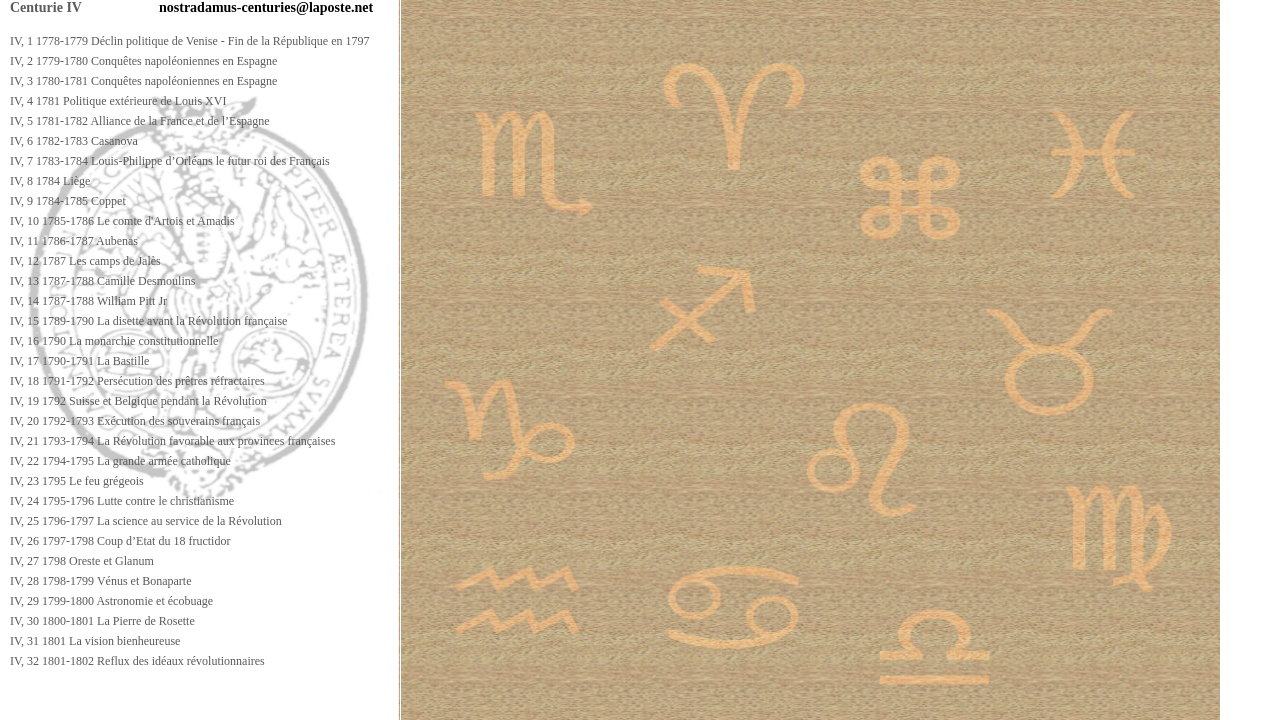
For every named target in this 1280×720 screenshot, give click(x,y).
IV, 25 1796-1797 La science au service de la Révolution (146, 521)
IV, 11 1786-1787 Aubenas (74, 241)
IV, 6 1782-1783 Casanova (74, 141)
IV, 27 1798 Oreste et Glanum (82, 561)
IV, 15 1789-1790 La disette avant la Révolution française (148, 321)
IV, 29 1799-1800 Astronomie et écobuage (111, 601)
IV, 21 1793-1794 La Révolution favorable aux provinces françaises (172, 441)
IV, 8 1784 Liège (50, 181)
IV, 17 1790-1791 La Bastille (79, 361)
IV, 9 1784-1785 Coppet (68, 201)
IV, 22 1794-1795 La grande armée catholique (120, 461)
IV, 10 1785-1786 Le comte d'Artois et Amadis (122, 221)
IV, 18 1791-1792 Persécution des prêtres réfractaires (137, 381)
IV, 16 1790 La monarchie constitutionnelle (114, 341)
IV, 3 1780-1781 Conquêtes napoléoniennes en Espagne (143, 81)
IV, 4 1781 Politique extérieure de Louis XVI (118, 101)
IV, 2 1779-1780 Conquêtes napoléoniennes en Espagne (143, 61)
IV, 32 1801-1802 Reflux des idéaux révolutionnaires (137, 661)
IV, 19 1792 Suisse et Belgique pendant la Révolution (138, 401)
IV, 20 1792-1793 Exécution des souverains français (135, 421)
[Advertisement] (367, 701)
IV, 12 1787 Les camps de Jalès (85, 261)
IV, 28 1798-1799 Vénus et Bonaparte (101, 581)
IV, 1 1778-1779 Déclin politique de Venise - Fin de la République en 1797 (190, 41)
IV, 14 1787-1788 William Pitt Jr (88, 301)
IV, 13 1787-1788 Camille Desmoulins (102, 281)
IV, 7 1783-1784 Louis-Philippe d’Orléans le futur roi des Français (170, 161)
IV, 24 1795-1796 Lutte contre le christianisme (122, 501)
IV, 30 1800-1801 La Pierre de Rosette (102, 621)
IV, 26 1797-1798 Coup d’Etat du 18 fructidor (120, 541)
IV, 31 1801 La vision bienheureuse (95, 641)
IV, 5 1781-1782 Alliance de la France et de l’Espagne (140, 121)
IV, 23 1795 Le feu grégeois (77, 481)
